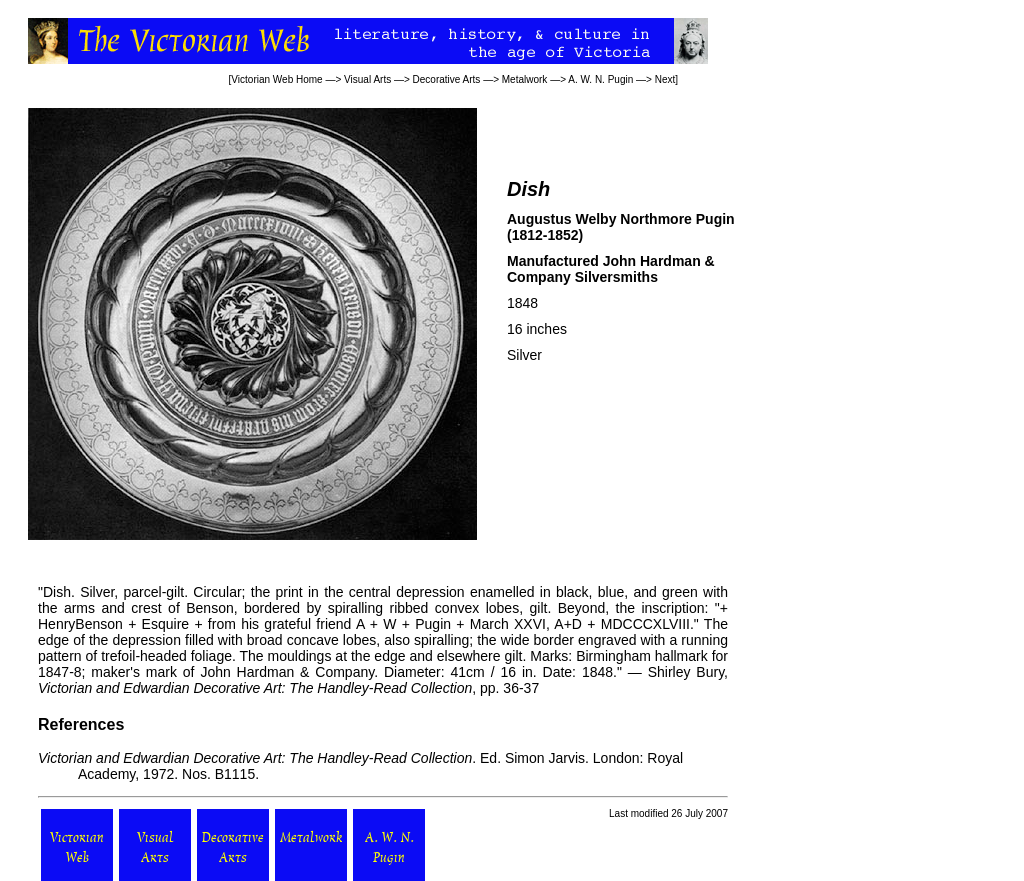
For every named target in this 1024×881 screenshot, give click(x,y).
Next (665, 79)
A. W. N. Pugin (600, 79)
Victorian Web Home (276, 79)
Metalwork (525, 79)
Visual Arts (367, 79)
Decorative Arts (447, 79)
